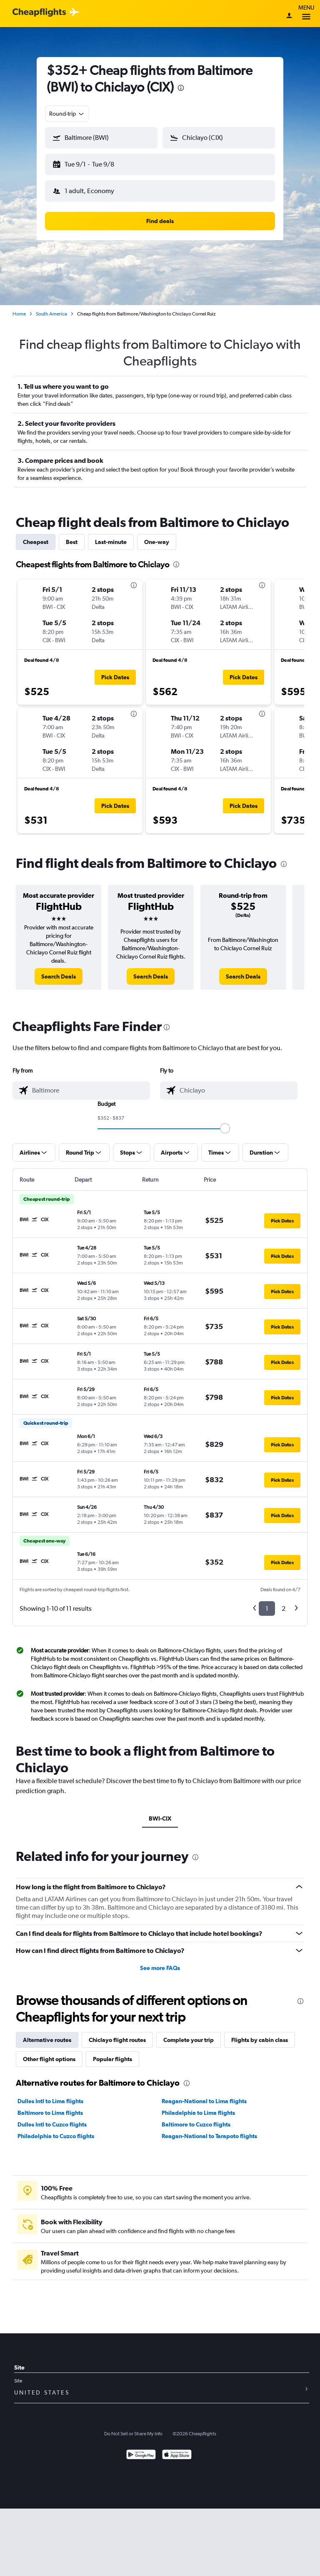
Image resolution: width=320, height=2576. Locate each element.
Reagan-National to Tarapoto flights (209, 2129)
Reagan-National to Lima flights (204, 2094)
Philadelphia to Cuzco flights (56, 2129)
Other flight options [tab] (49, 2052)
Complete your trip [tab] (188, 2033)
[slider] (225, 1122)
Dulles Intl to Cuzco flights (52, 2117)
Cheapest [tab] (35, 535)
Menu (306, 13)
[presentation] (181, 88)
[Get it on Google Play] (141, 2449)
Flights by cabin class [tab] (259, 2033)
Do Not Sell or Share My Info (133, 2427)
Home (19, 307)
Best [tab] (72, 535)
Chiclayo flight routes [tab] (117, 2033)
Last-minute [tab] (111, 535)
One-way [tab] (156, 535)
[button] (97, 162)
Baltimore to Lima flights (50, 2106)
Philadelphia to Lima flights (198, 2106)
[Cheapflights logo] (39, 13)
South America (51, 307)
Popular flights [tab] (112, 2052)
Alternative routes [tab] (47, 2033)
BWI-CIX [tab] (160, 1811)
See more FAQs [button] (160, 1961)
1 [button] (266, 1602)
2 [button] (283, 1602)
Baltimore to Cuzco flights (196, 2117)
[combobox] (67, 113)
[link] (58, 969)
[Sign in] (289, 16)
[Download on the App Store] (177, 2449)
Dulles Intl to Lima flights (50, 2094)
